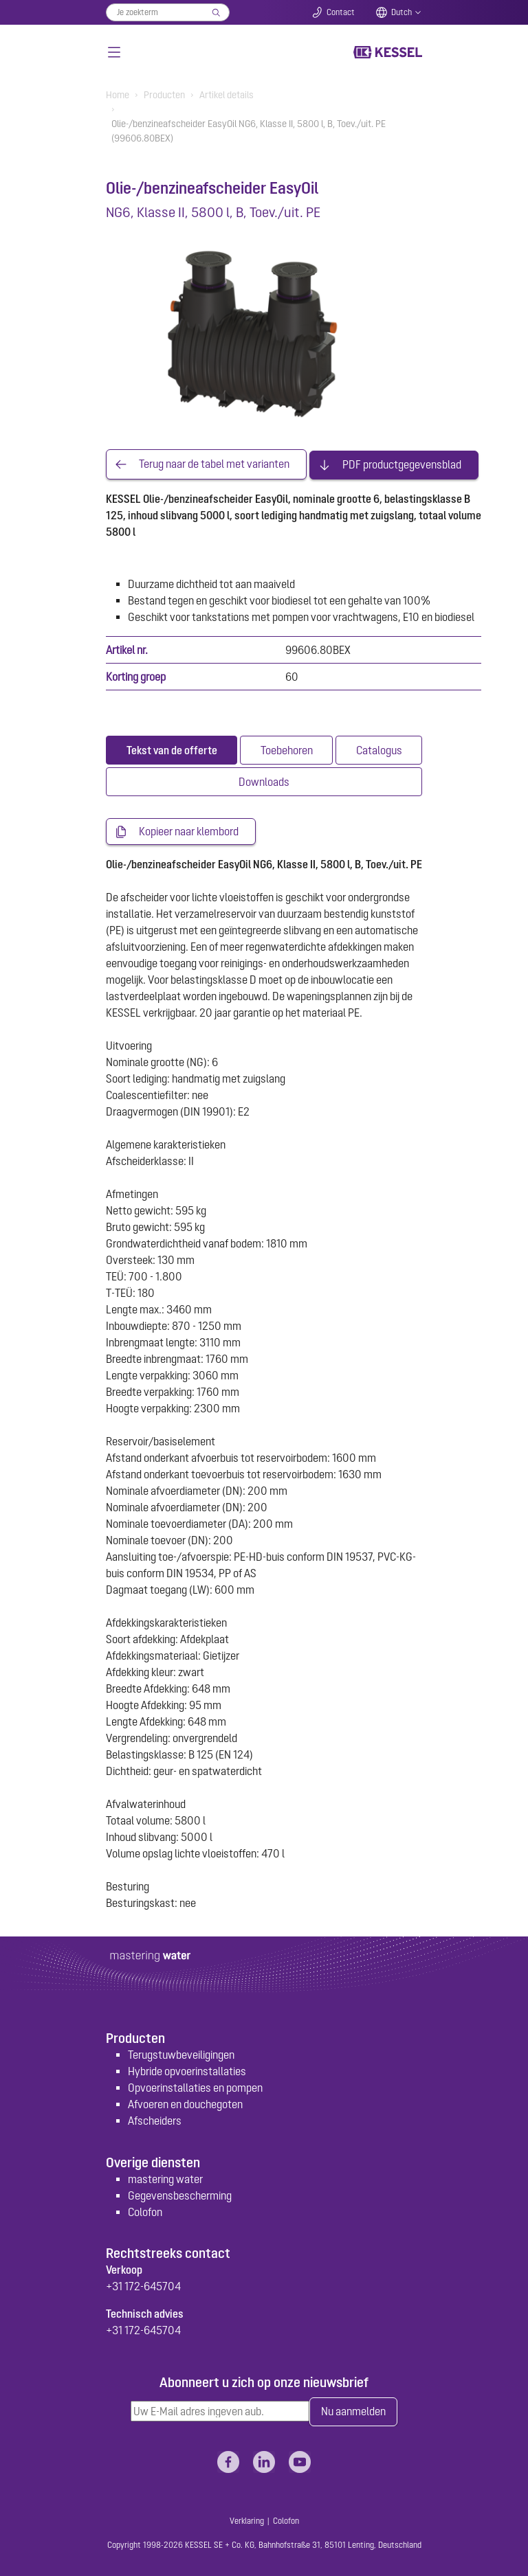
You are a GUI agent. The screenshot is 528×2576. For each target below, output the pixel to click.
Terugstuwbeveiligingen (181, 2054)
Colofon (145, 2210)
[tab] (171, 748)
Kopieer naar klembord (189, 830)
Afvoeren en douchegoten (185, 2103)
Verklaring (247, 2520)
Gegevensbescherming (180, 2194)
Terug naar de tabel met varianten (214, 463)
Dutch (401, 12)
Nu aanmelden (353, 2411)
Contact (341, 12)
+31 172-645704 (143, 2285)
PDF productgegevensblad (401, 463)
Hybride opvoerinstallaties (187, 2070)
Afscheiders (155, 2120)
